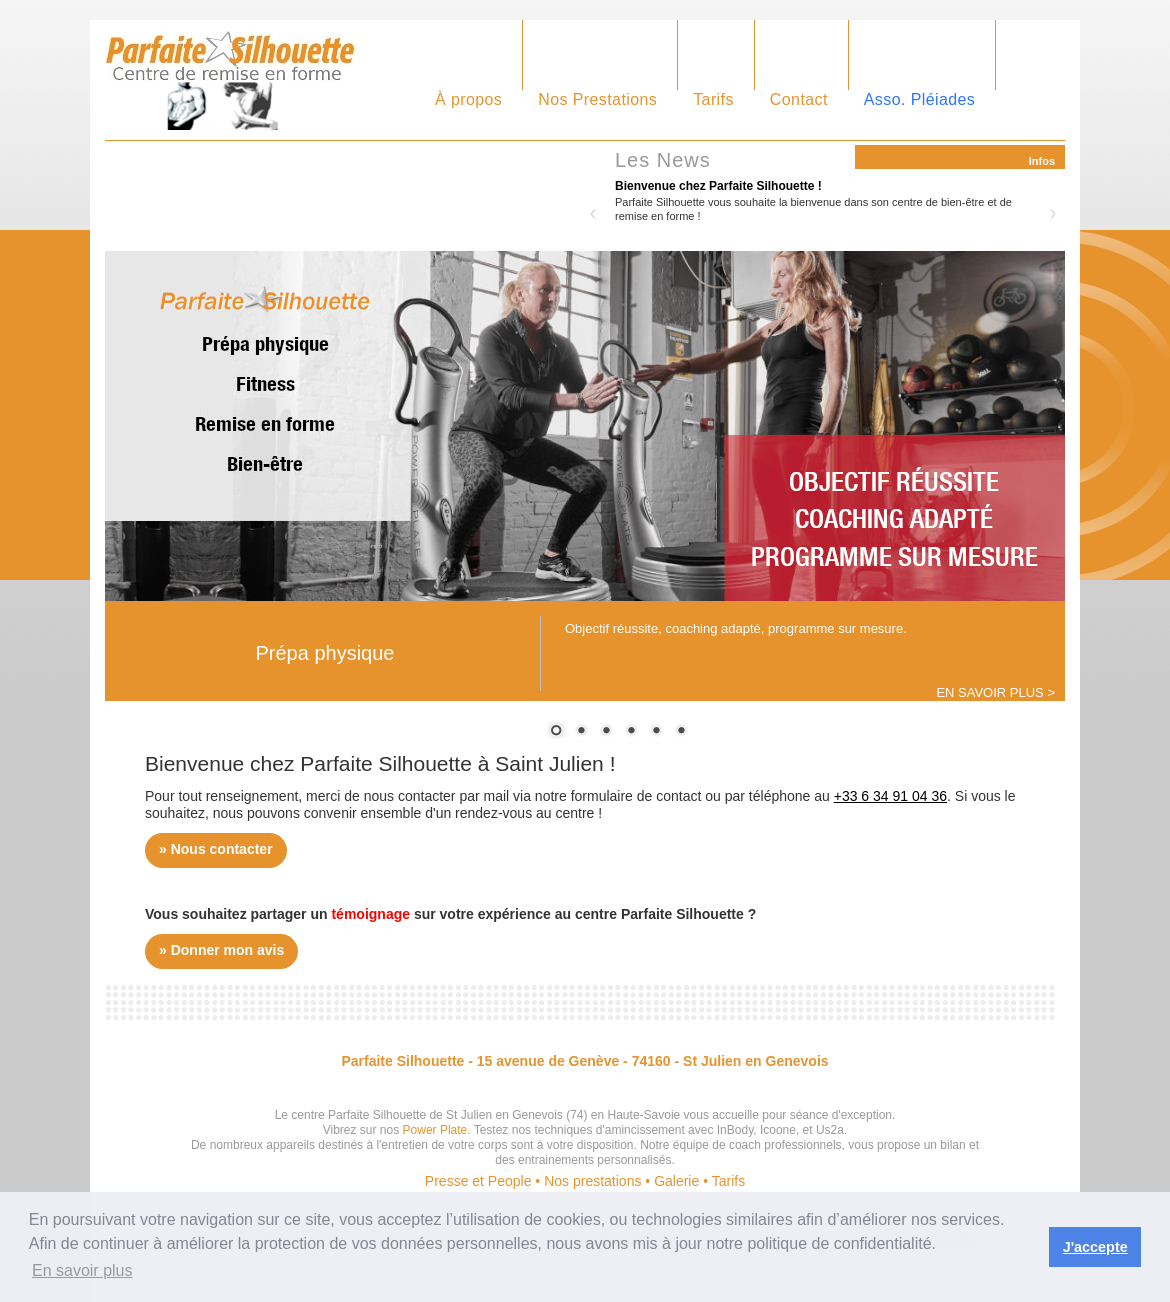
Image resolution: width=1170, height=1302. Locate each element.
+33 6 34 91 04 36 (890, 796)
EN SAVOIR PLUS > (995, 692)
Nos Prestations (597, 99)
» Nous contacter (216, 849)
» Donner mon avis (221, 950)
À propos (468, 99)
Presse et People (478, 1181)
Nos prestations (592, 1181)
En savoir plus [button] (82, 1270)
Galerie (676, 1181)
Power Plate (435, 1130)
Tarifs (713, 99)
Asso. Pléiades (919, 99)
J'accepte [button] (1095, 1247)
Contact (799, 99)
